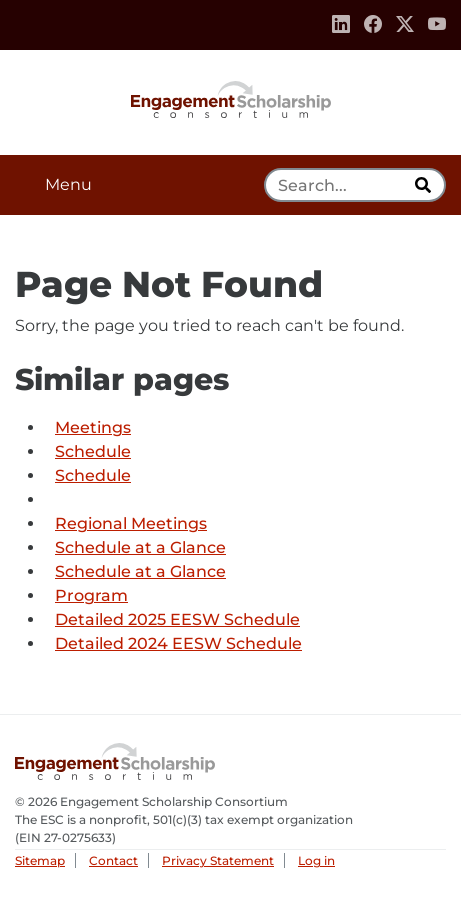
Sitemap (40, 860)
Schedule (93, 451)
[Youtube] (437, 25)
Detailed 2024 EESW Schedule (178, 643)
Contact (113, 860)
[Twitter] (405, 25)
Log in (316, 860)
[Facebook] (373, 25)
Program (91, 595)
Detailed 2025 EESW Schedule (177, 619)
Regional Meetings (131, 523)
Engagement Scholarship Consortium (231, 98)
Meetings (93, 427)
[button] (230, 185)
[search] (425, 185)
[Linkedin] (341, 25)
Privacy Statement (218, 860)
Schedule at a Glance (140, 547)
